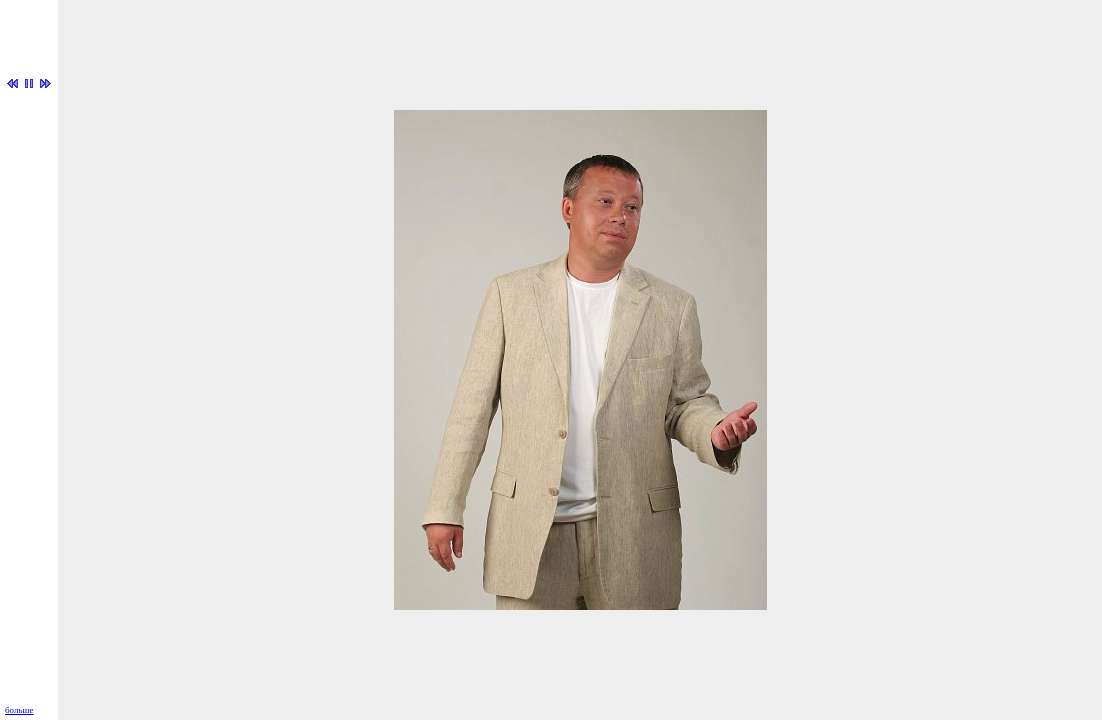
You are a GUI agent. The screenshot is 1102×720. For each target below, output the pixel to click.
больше (19, 710)
